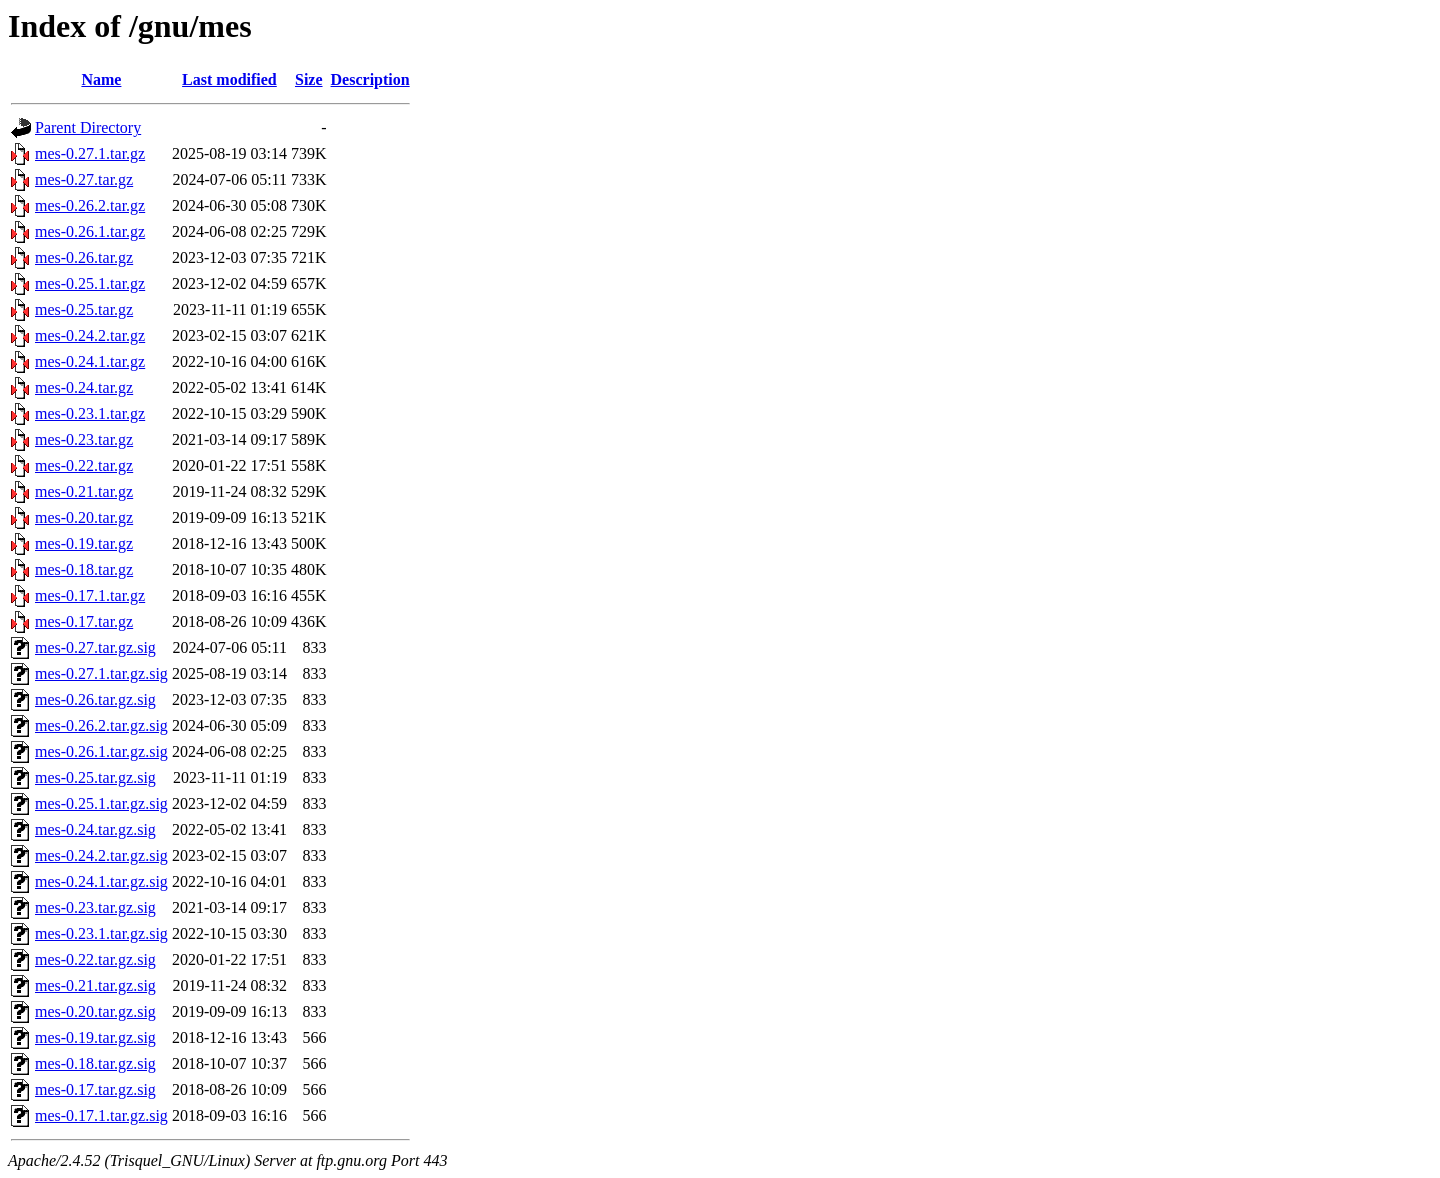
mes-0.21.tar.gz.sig (95, 985)
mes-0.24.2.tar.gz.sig (101, 855)
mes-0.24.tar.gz (84, 387)
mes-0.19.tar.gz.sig (95, 1037)
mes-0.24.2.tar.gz (90, 335)
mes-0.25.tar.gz (84, 309)
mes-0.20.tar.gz (84, 517)
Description (370, 79)
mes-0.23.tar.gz (84, 439)
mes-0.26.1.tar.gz (90, 231)
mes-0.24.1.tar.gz (90, 361)
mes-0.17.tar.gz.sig (95, 1089)
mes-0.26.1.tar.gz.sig (101, 751)
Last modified (229, 79)
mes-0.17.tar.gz (84, 621)
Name (101, 79)
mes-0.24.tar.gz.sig (95, 829)
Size (309, 79)
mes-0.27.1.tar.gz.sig (101, 673)
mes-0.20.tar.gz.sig (95, 1011)
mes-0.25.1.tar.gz (90, 283)
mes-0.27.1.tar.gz (90, 153)
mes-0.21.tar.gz (84, 491)
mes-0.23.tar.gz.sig (95, 907)
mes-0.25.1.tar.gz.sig (101, 803)
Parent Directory (88, 127)
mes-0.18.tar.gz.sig (95, 1063)
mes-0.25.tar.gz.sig (95, 777)
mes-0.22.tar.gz (84, 465)
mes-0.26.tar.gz (84, 257)
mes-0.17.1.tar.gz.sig (101, 1115)
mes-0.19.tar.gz (84, 543)
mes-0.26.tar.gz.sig (95, 699)
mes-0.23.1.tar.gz (90, 413)
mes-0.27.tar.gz (84, 179)
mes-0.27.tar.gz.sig (95, 647)
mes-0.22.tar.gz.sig (95, 959)
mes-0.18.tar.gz (84, 569)
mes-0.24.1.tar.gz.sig (101, 881)
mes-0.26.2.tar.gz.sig (101, 725)
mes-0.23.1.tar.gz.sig (101, 933)
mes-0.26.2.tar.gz (90, 205)
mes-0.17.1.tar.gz (90, 595)
